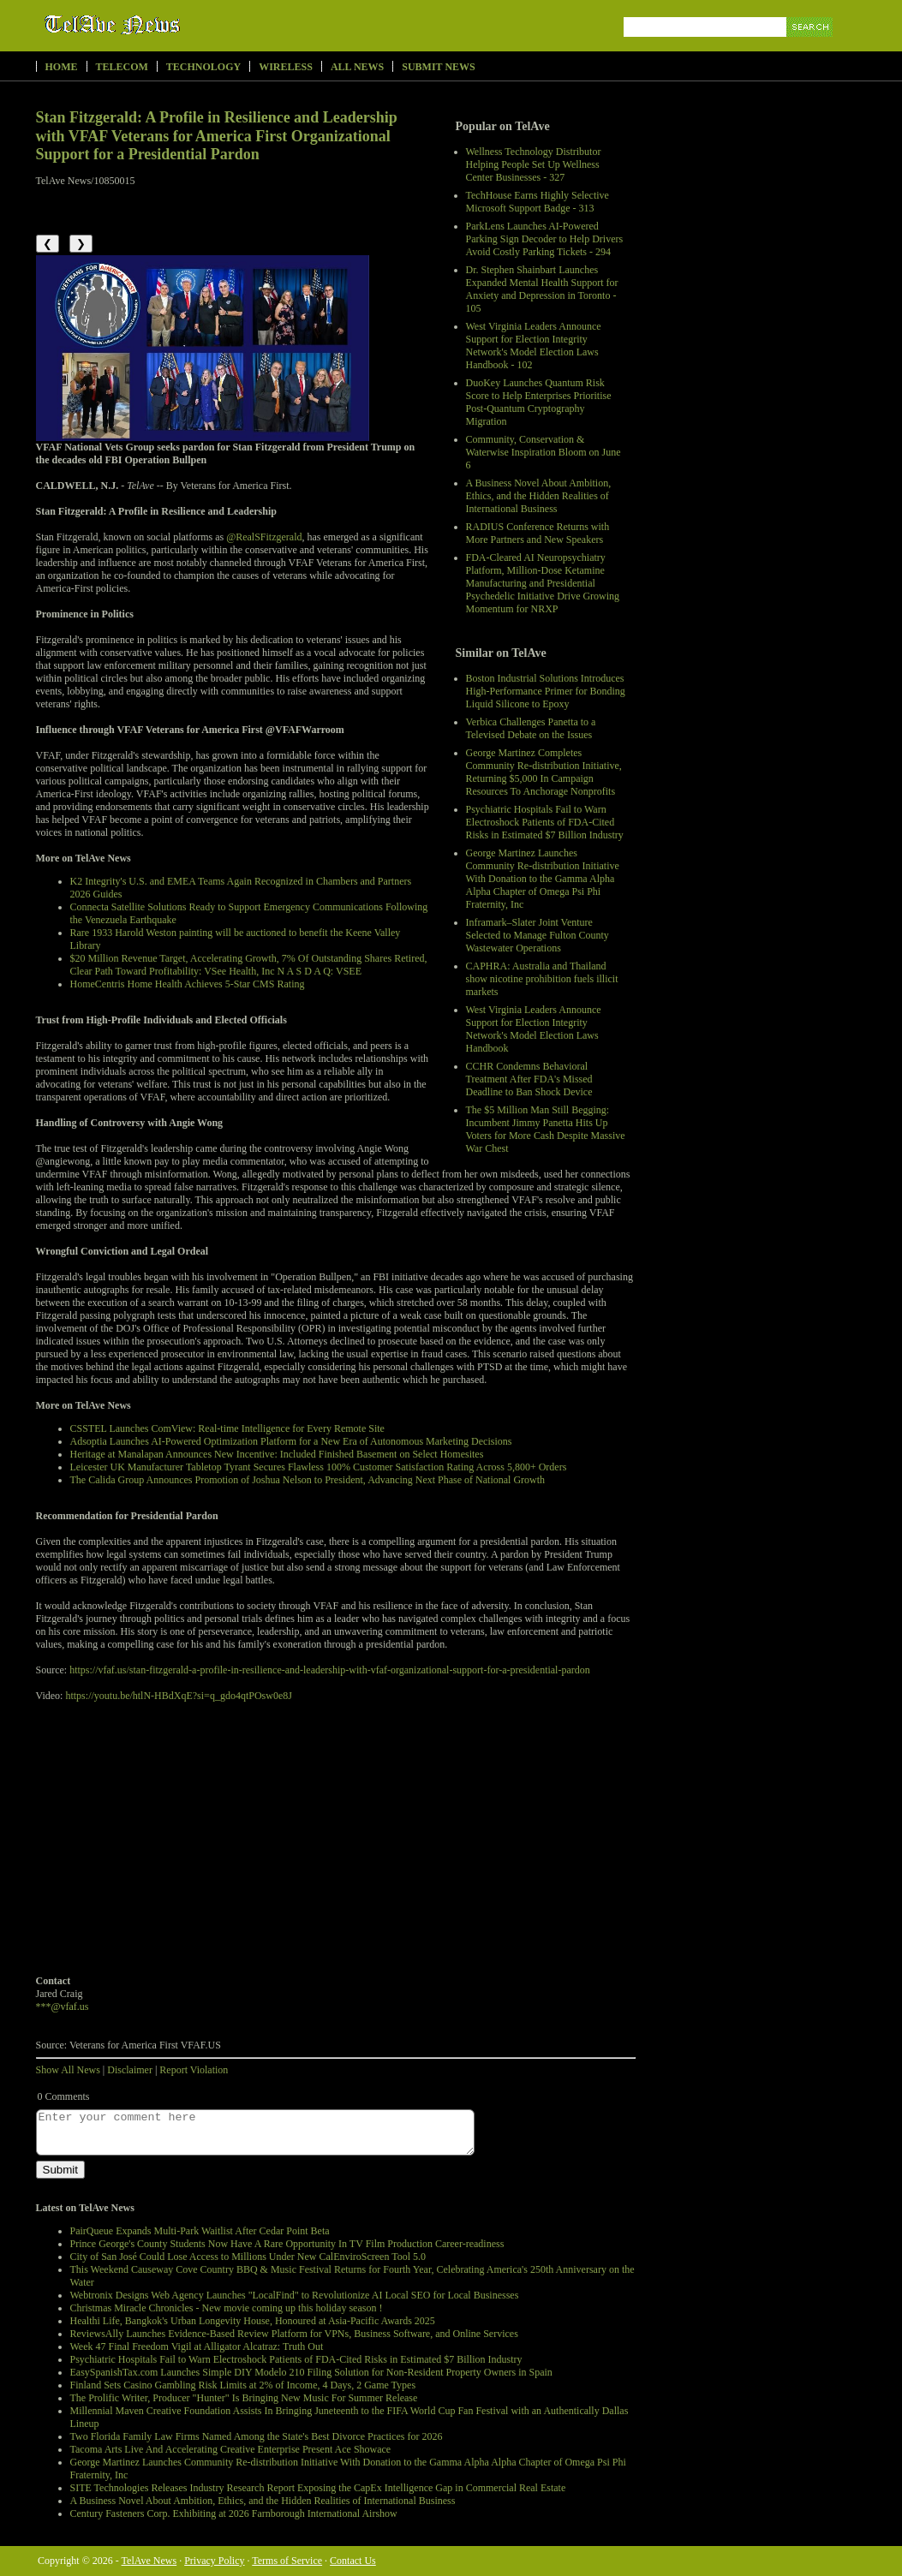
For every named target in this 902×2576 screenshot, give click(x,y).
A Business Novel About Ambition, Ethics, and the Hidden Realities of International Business (539, 496)
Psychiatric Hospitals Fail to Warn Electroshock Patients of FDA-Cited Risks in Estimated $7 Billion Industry (545, 822)
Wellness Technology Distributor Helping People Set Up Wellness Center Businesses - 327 (533, 164)
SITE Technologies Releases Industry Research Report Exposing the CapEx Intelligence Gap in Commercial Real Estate (318, 2488)
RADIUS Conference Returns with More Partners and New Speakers (538, 533)
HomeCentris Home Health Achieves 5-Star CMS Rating (187, 984)
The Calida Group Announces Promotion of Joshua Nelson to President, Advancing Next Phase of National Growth (308, 1480)
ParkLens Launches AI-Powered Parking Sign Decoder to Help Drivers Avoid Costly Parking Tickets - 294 (545, 239)
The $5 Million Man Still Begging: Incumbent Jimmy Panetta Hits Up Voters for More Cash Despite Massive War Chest (545, 1129)
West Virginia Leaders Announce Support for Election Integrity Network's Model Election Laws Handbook (533, 1029)
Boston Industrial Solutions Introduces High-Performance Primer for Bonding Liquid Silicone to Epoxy (545, 691)
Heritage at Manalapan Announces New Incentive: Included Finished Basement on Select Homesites (277, 1454)
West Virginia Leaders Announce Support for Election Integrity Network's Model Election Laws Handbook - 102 (533, 345)
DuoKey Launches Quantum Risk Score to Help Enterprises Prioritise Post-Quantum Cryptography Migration (539, 402)
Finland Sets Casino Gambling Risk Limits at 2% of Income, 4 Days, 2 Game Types (243, 2385)
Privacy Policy (214, 2561)
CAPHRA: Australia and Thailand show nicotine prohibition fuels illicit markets (542, 979)
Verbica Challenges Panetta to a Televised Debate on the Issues (531, 728)
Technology (203, 67)
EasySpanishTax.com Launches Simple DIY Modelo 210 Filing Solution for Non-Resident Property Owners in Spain (311, 2372)
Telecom (122, 67)
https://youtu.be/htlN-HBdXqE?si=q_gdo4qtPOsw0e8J (178, 1696)
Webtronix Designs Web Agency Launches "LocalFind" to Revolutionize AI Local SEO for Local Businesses (294, 2295)
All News (357, 67)
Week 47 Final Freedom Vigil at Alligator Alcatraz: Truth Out (197, 2346)
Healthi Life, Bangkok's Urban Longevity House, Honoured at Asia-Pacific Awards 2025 (252, 2321)
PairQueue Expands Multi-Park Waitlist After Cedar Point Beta (200, 2231)
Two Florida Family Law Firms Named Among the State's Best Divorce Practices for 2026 (256, 2436)
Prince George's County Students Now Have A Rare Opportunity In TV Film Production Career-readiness (287, 2244)
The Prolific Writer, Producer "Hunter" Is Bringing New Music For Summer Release (244, 2398)
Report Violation (193, 2070)
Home (61, 67)
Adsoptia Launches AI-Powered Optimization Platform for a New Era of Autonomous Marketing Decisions (291, 1441)
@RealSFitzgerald (264, 537)
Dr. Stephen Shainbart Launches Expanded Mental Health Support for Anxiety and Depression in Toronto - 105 (542, 289)
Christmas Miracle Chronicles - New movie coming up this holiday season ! (226, 2308)
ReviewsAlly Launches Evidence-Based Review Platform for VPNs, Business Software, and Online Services (294, 2334)
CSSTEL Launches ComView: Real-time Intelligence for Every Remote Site (227, 1428)
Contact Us (353, 2561)
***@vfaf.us (62, 2006)
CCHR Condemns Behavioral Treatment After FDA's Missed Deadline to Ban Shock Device (529, 1079)
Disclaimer (129, 2070)
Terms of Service (287, 2561)
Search (811, 47)
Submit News (438, 67)
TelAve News (162, 24)
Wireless (286, 67)
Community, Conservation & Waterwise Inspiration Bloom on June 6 (543, 452)
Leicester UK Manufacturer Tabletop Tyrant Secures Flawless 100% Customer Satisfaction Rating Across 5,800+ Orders (318, 1467)
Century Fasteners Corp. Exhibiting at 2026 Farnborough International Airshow (233, 2513)
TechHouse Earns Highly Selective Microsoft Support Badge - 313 (537, 201)
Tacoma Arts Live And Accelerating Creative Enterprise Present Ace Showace (230, 2449)
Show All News (68, 2070)
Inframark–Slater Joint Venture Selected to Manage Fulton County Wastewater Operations (537, 935)
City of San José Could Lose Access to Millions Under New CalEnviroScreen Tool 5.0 (248, 2257)
